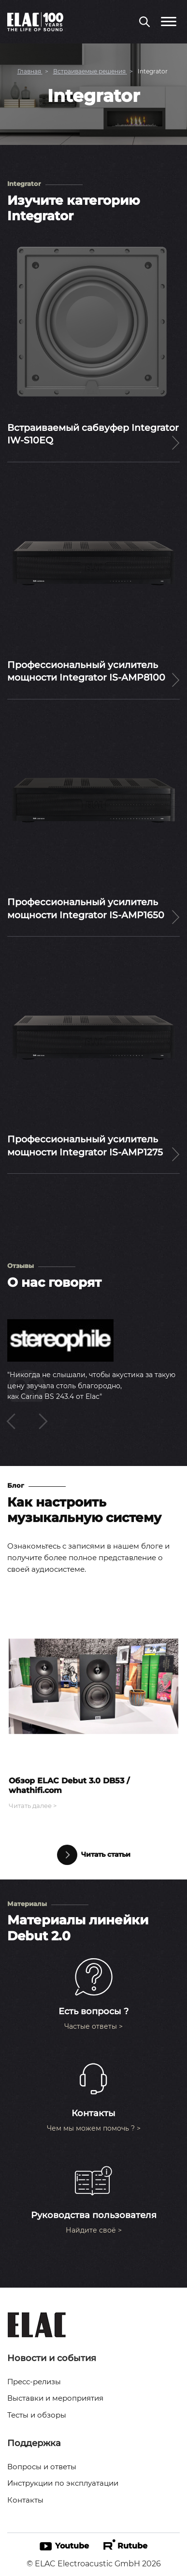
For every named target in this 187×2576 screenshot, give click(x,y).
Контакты (25, 2500)
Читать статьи (93, 1855)
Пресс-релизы (34, 2381)
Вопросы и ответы (41, 2466)
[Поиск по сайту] (144, 22)
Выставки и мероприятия (55, 2398)
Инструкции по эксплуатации (62, 2483)
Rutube (125, 2545)
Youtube (64, 2545)
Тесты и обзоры (36, 2414)
